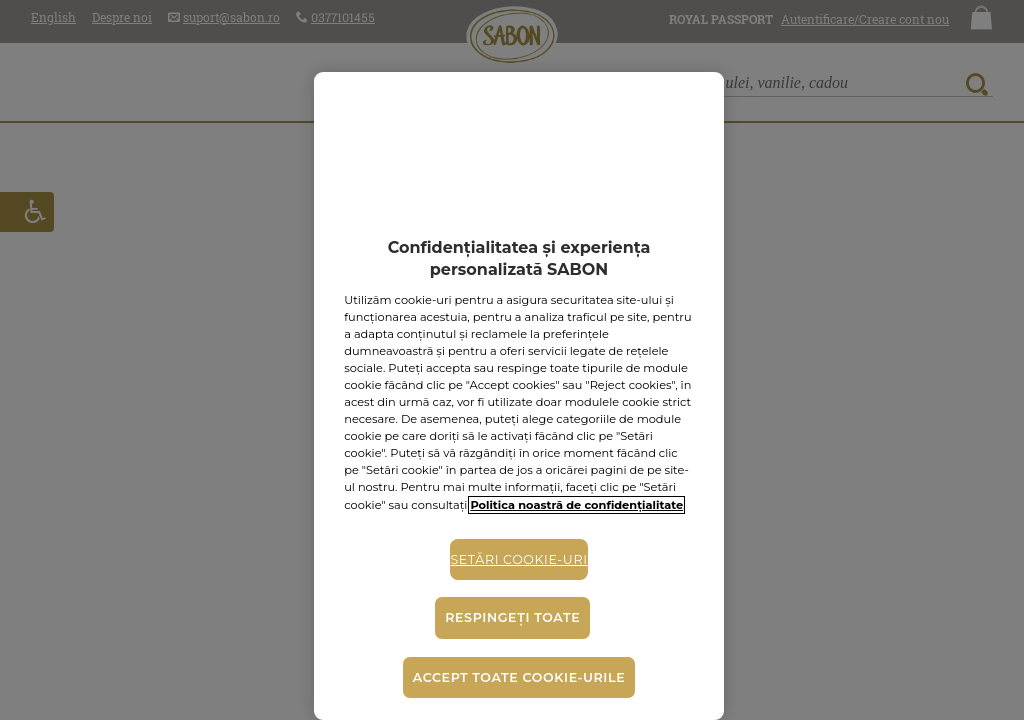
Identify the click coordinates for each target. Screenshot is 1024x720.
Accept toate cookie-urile (519, 677)
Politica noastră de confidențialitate (576, 505)
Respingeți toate (512, 617)
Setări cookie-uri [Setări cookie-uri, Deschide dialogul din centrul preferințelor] (518, 559)
